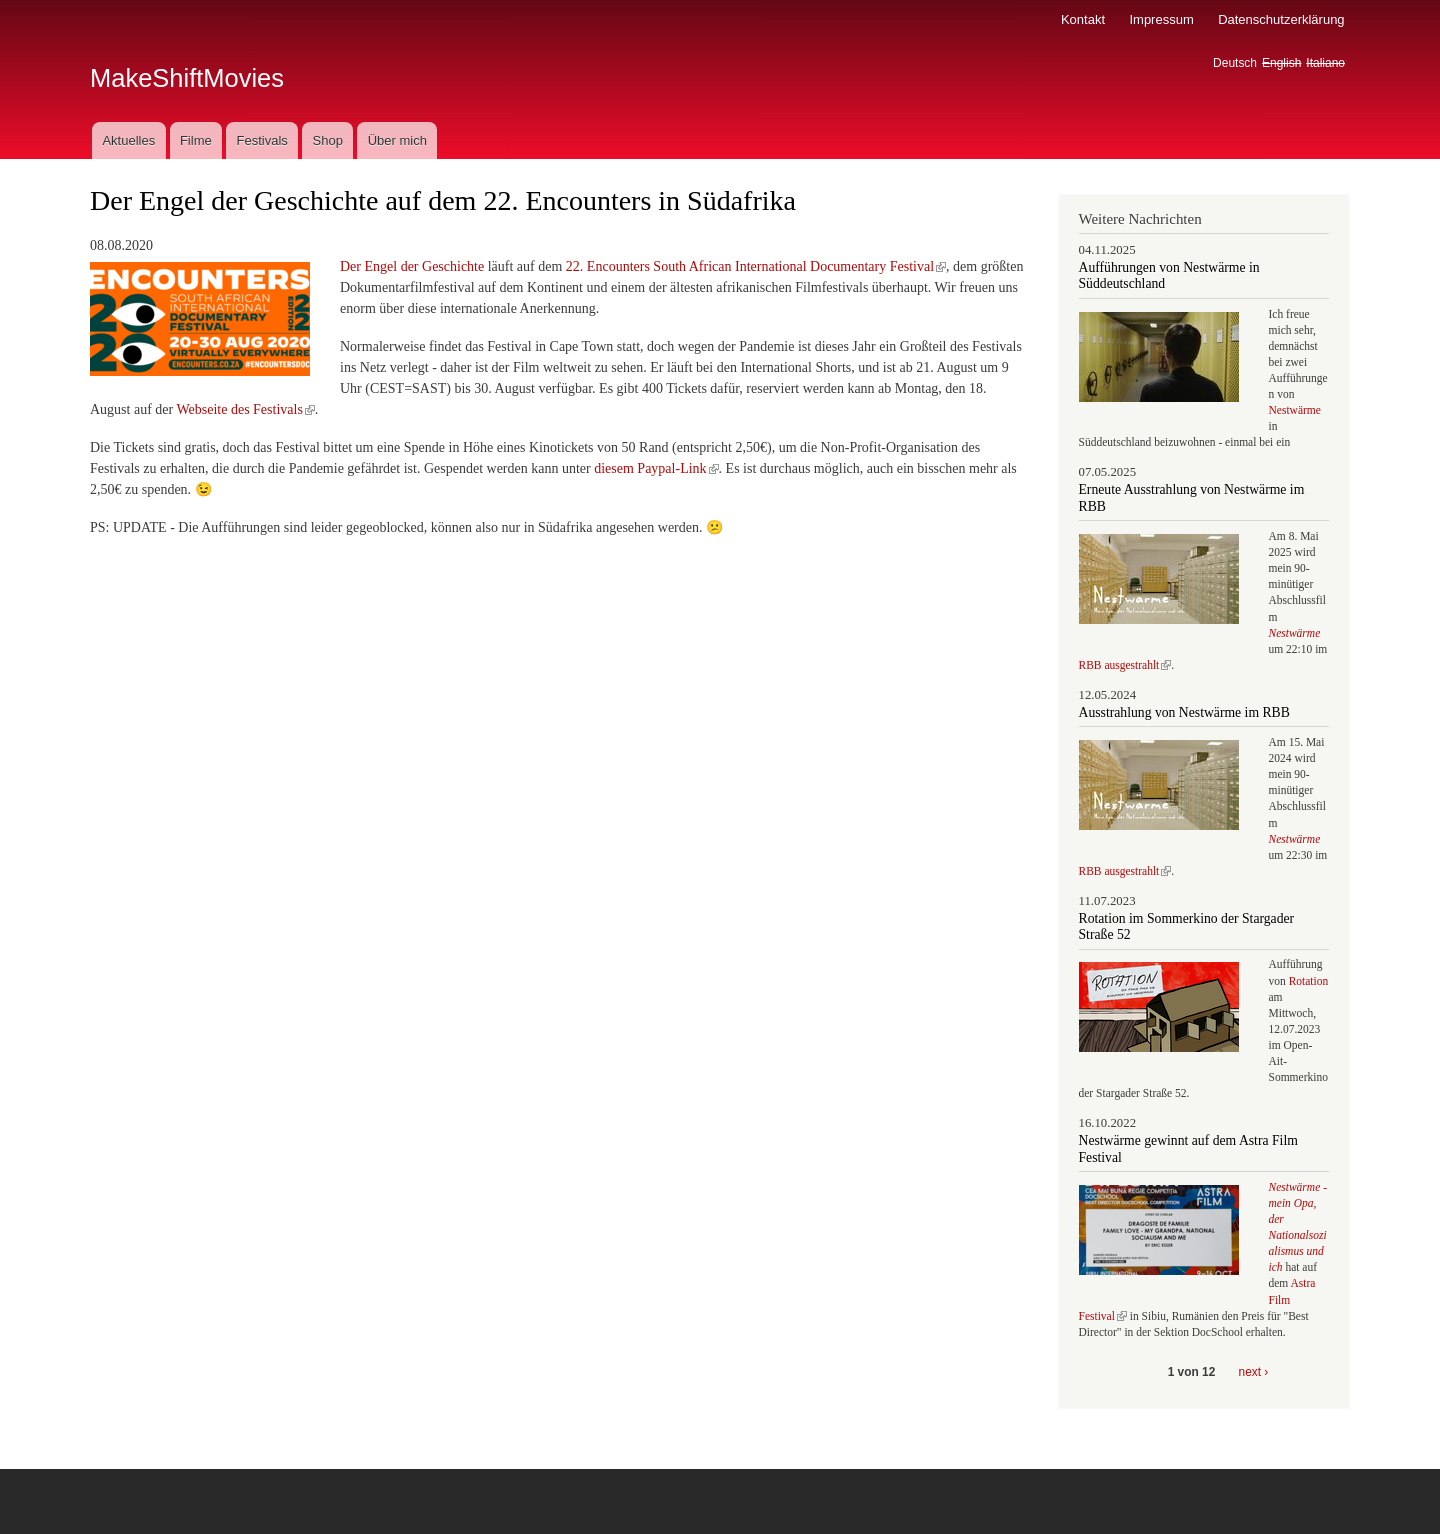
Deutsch (1235, 63)
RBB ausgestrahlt (1125, 665)
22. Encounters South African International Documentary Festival (756, 266)
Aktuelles (128, 140)
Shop (328, 140)
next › (1254, 1372)
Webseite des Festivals (245, 409)
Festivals (261, 140)
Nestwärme (1295, 410)
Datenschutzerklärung (1281, 19)
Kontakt (1083, 19)
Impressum (1161, 19)
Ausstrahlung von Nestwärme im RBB (1184, 712)
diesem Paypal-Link (656, 468)
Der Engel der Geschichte (412, 266)
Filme (196, 140)
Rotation (1309, 981)
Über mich (397, 140)
